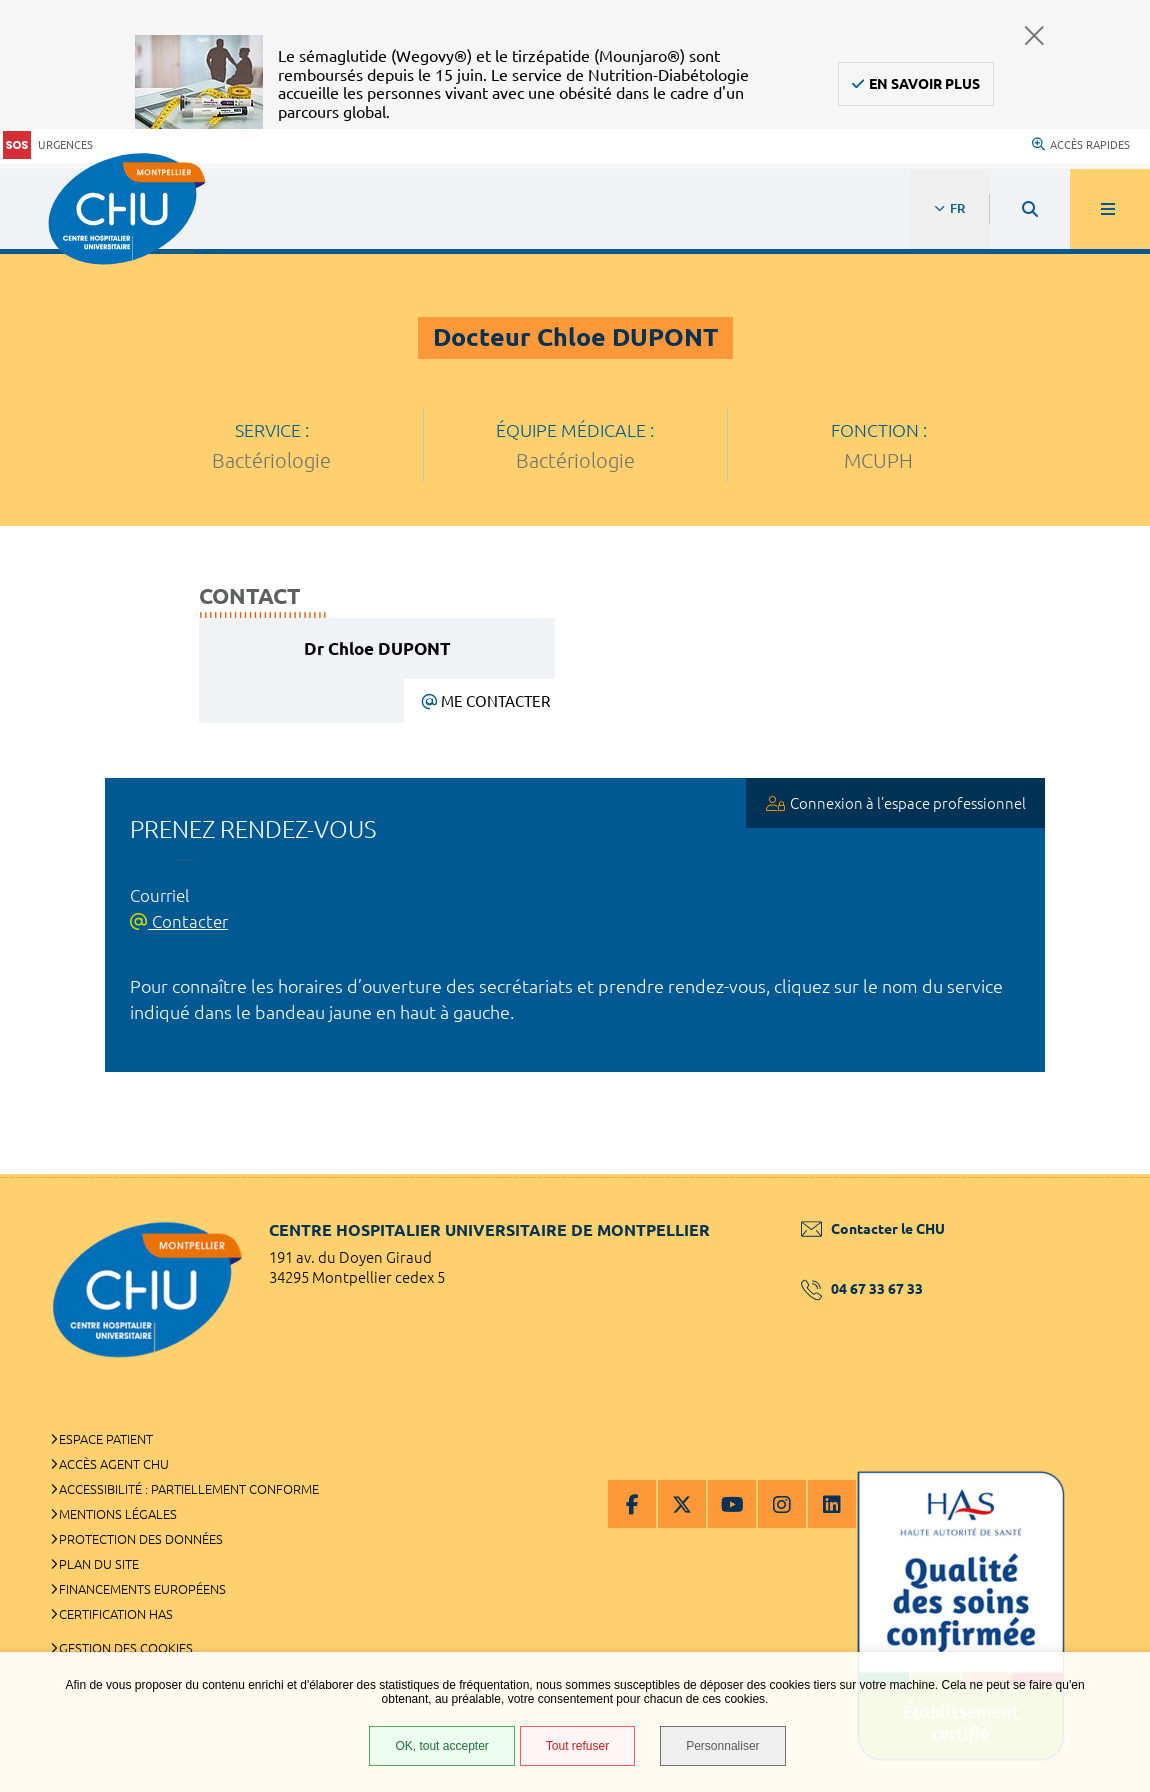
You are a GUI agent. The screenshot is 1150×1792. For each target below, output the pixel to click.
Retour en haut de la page (1100, 1174)
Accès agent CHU (114, 1464)
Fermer (1034, 35)
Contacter (179, 921)
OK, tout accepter (441, 1746)
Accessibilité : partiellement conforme (189, 1489)
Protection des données (141, 1539)
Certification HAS (116, 1614)
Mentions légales (118, 1514)
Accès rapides (1081, 145)
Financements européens (142, 1589)
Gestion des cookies (126, 1648)
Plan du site (99, 1564)
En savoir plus (924, 84)
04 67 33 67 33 (862, 1289)
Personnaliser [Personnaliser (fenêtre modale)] (722, 1746)
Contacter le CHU (873, 1229)
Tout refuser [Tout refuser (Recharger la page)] (577, 1746)
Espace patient (106, 1439)
